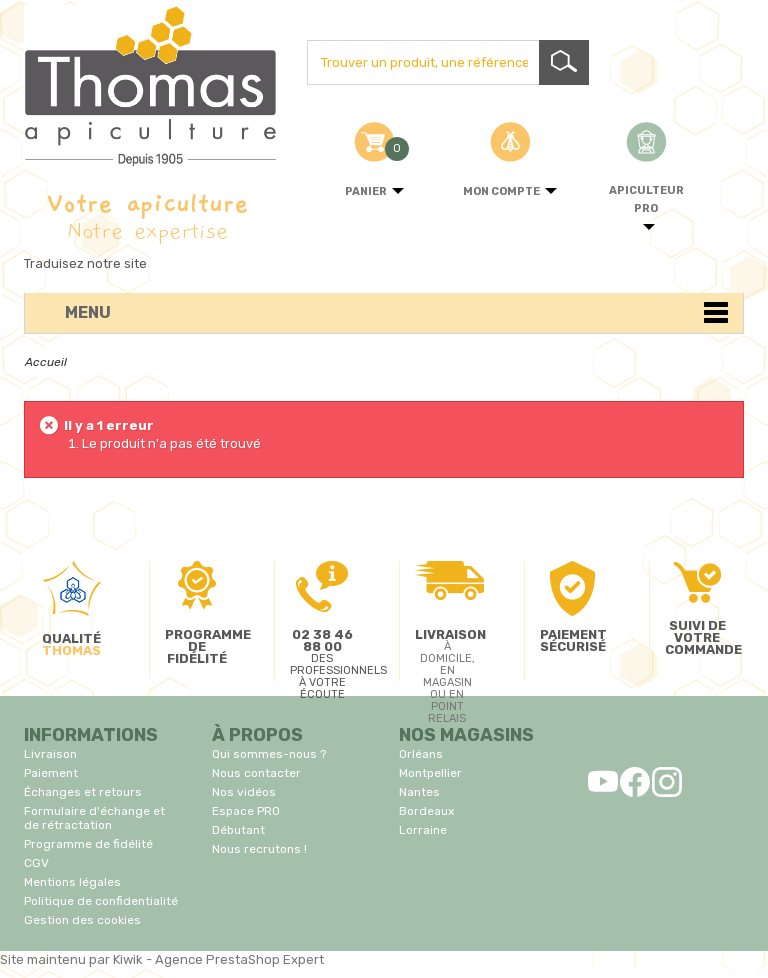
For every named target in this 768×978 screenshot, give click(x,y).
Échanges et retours (83, 792)
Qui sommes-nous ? (269, 754)
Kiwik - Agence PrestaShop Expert (218, 959)
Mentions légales (72, 882)
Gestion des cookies (82, 920)
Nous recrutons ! (259, 849)
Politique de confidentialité (101, 901)
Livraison (50, 754)
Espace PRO (246, 811)
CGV (36, 863)
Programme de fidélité (88, 844)
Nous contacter (256, 773)
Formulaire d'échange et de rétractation (94, 818)
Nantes (419, 792)
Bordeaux (426, 811)
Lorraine (423, 830)
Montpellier (430, 773)
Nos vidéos (244, 792)
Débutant (238, 830)
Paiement (51, 773)
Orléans (421, 754)
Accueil (46, 362)
